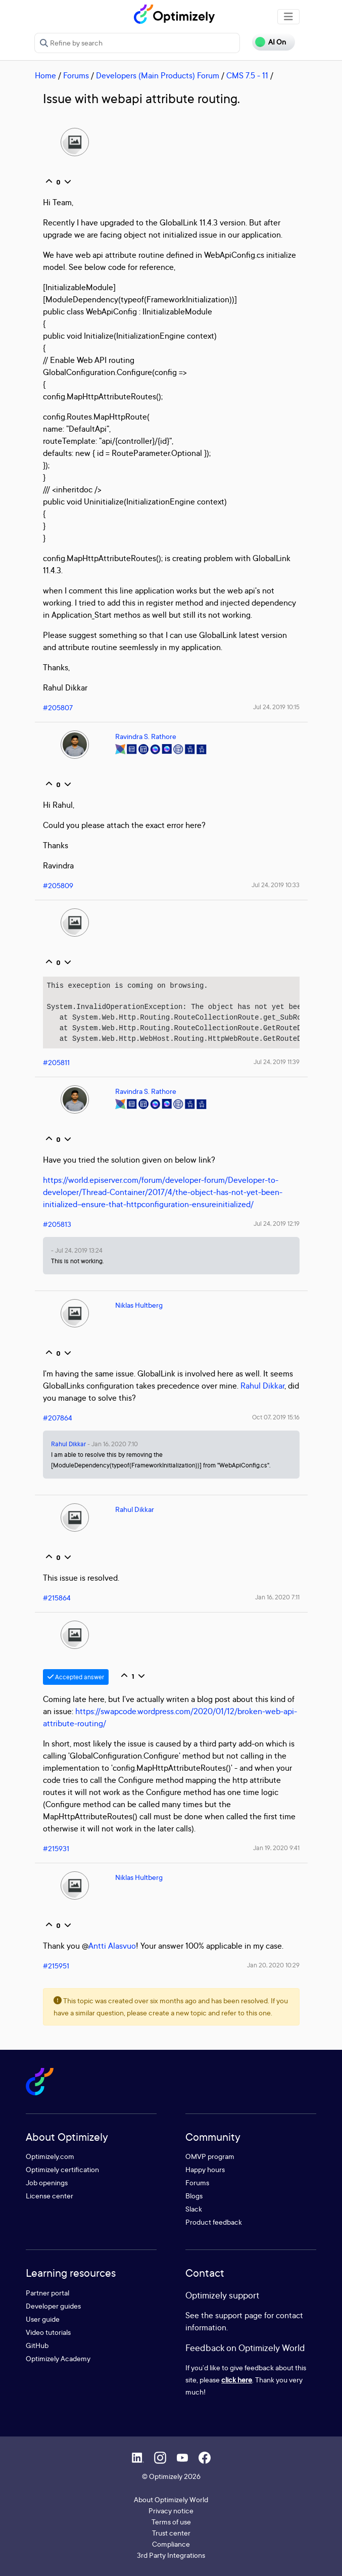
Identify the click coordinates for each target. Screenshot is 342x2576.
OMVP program (209, 2156)
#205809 (58, 885)
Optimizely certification (62, 2169)
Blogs (194, 2195)
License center (49, 2195)
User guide (43, 2319)
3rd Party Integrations (171, 2555)
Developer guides (53, 2306)
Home (45, 75)
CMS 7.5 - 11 (247, 75)
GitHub (37, 2345)
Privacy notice (171, 2510)
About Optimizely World (171, 2499)
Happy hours (205, 2169)
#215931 (56, 1848)
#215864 (57, 1597)
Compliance (171, 2544)
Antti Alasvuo (112, 1945)
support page (238, 2315)
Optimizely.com (50, 2156)
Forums (76, 75)
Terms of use (171, 2521)
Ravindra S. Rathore (145, 736)
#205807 (58, 707)
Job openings (47, 2182)
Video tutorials (48, 2332)
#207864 (57, 1417)
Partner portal (47, 2292)
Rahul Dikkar (262, 1385)
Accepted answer (75, 1677)
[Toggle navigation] (288, 16)
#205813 (57, 1224)
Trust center (171, 2533)
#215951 (56, 1965)
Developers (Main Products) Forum (157, 75)
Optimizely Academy (58, 2358)
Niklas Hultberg (139, 1305)
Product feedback (213, 2222)
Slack (193, 2209)
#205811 (56, 1062)
